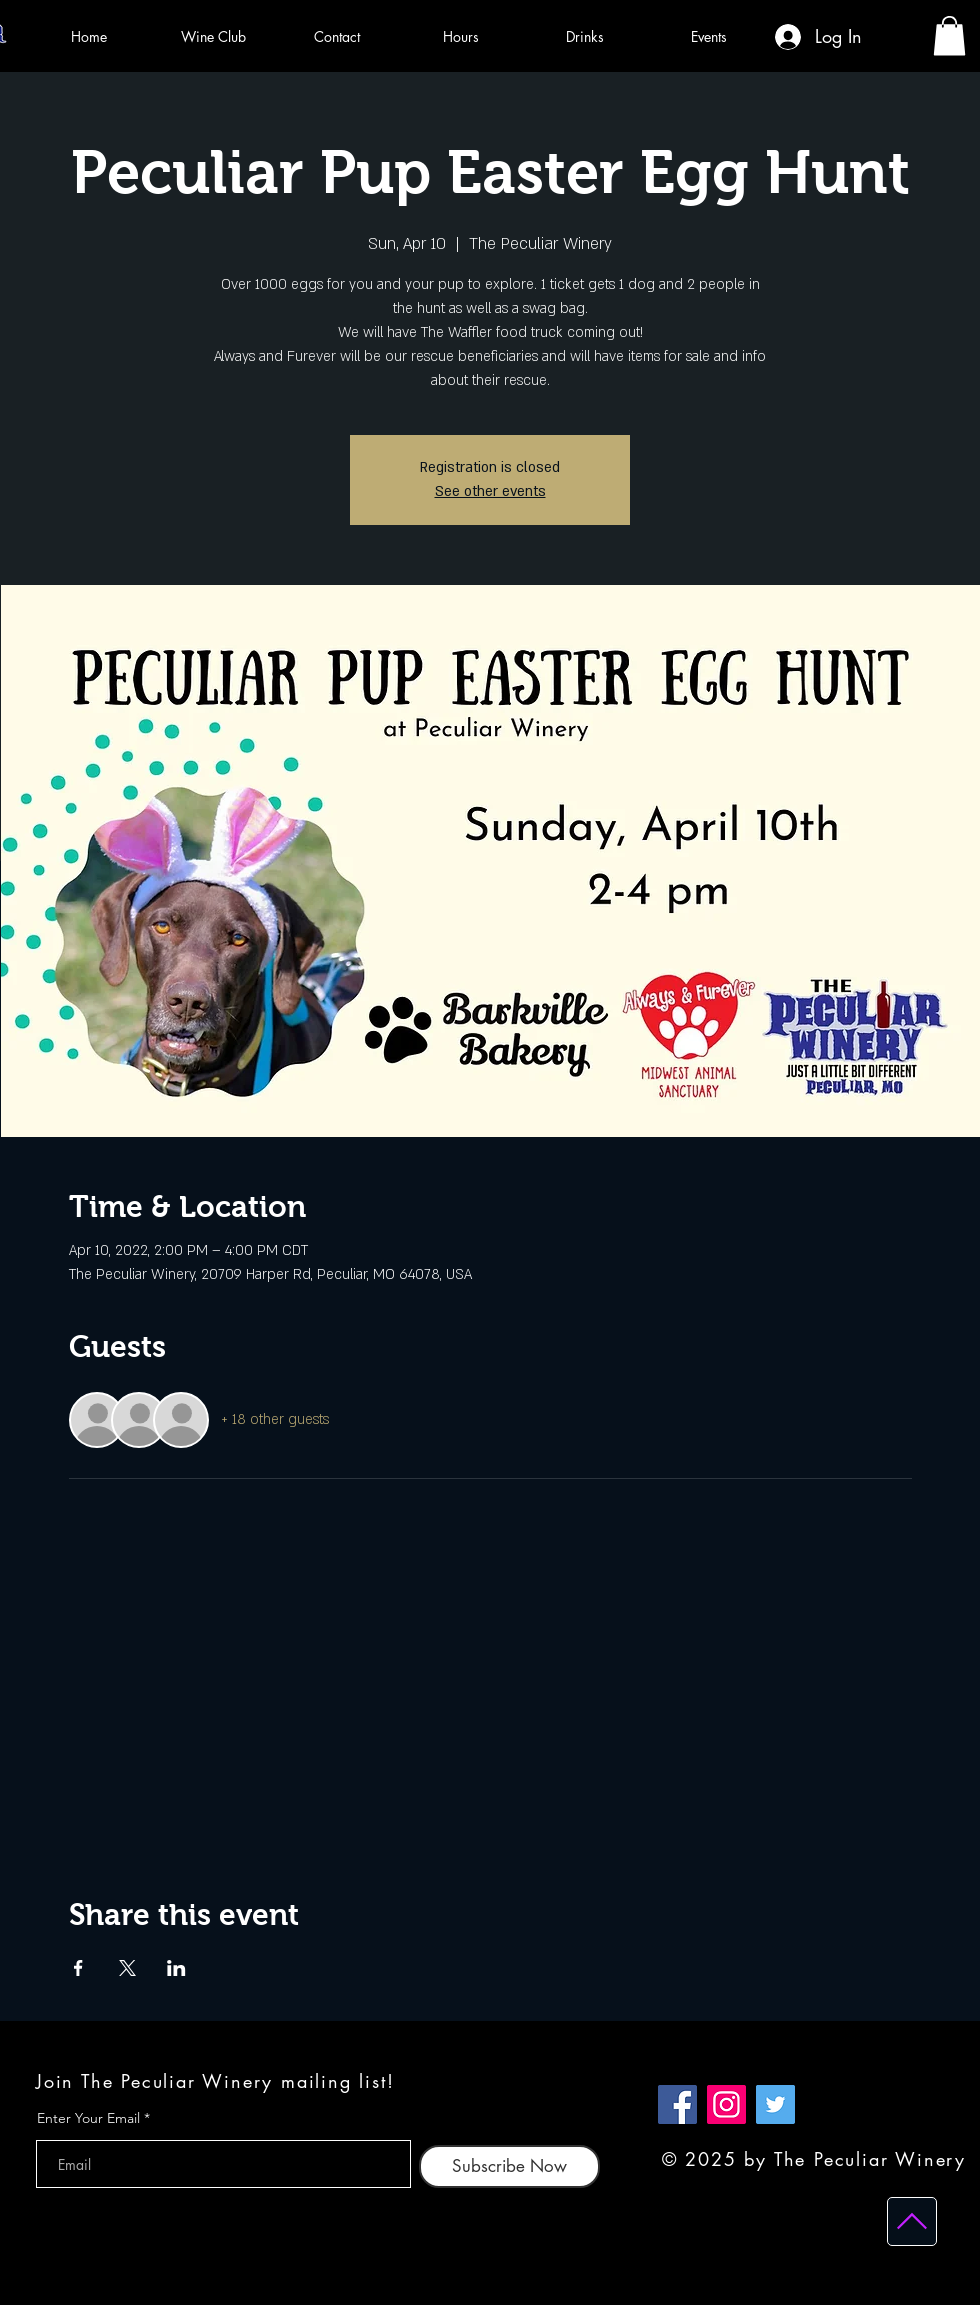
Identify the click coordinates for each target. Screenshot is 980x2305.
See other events (490, 491)
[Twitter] (775, 2104)
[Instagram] (726, 2104)
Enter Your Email (88, 2118)
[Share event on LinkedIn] (176, 1968)
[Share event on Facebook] (78, 1968)
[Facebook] (677, 2104)
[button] (949, 35)
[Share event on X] (127, 1968)
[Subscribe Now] (509, 2166)
